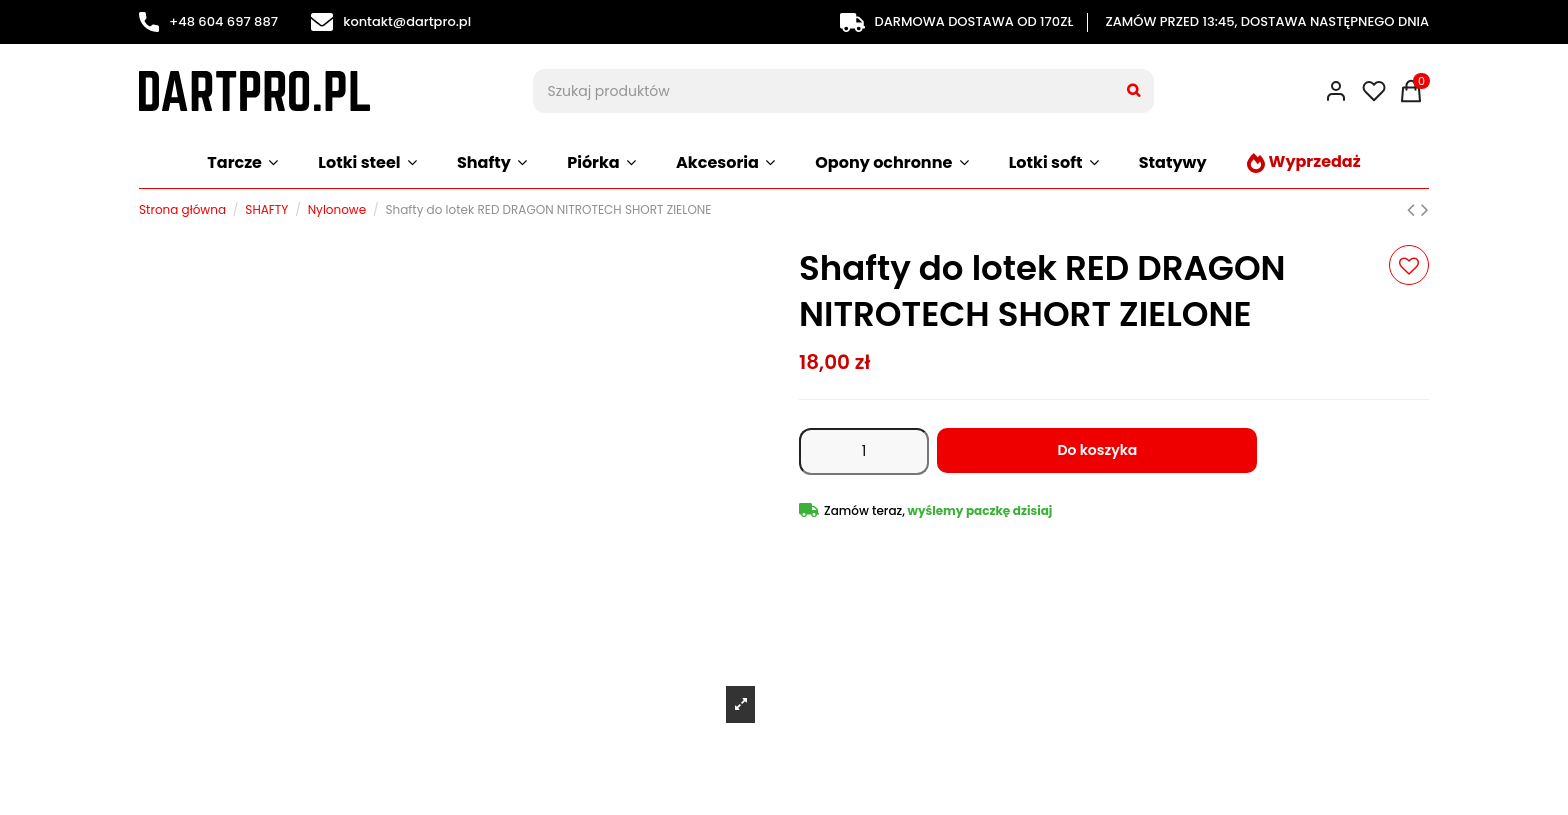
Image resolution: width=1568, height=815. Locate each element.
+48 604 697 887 (208, 21)
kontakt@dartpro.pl (391, 21)
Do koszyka (1097, 450)
